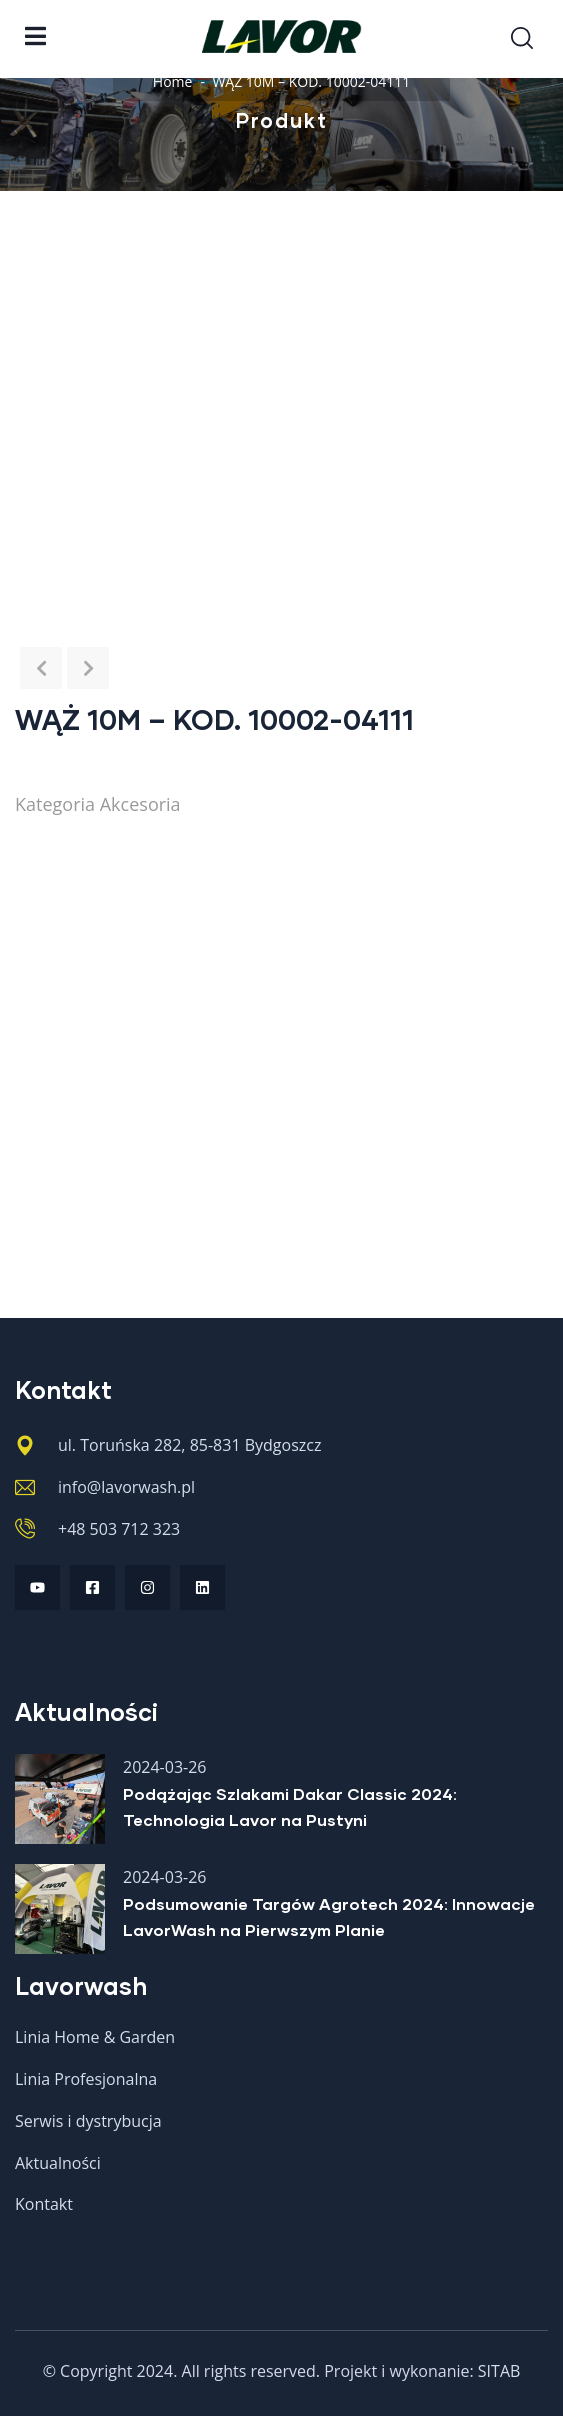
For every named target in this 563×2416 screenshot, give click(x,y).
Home (173, 81)
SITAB (499, 2371)
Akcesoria (140, 804)
